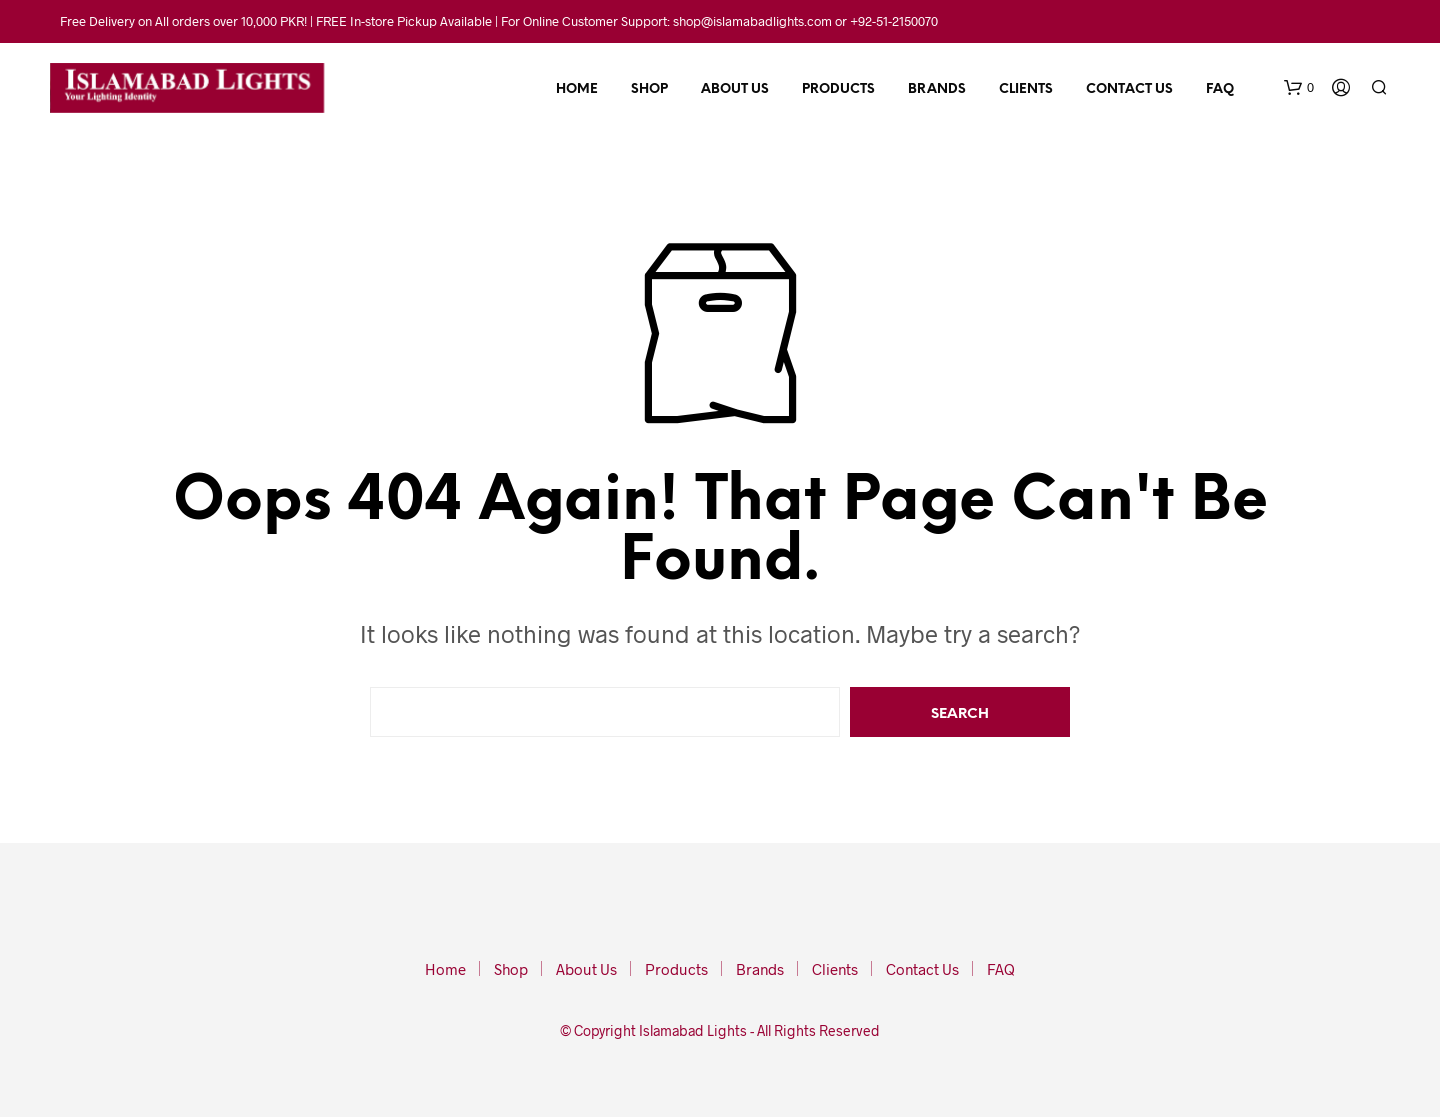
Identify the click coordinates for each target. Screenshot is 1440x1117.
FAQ (1220, 89)
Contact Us (1129, 89)
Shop (649, 89)
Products (838, 89)
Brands (937, 89)
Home (577, 89)
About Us (735, 89)
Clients (1026, 89)
